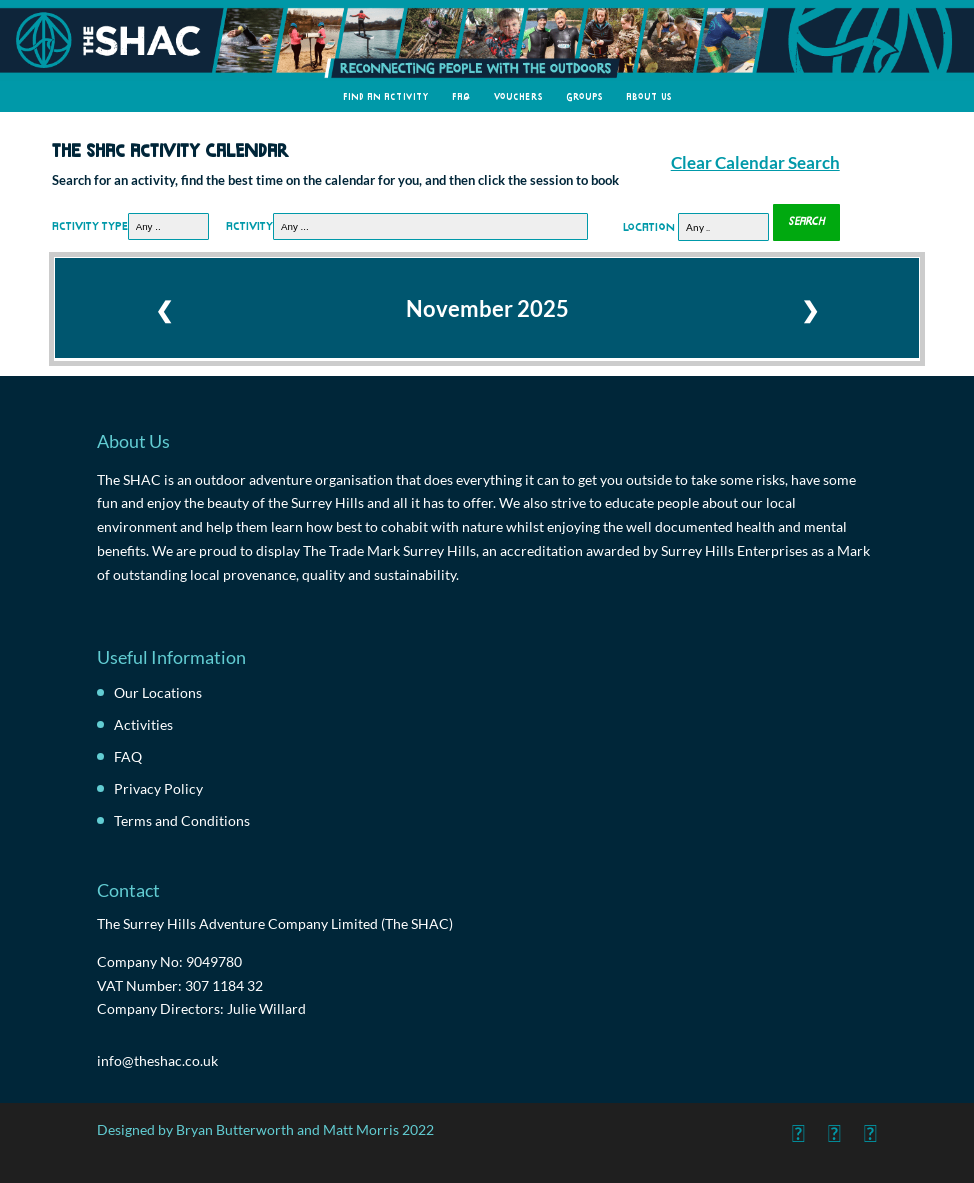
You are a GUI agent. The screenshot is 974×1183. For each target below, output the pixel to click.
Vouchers (518, 96)
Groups (584, 96)
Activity (249, 224)
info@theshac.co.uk (157, 1060)
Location (649, 224)
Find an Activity (386, 96)
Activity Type (90, 224)
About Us (649, 96)
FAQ (461, 96)
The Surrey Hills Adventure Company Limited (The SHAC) (275, 923)
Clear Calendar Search (755, 162)
